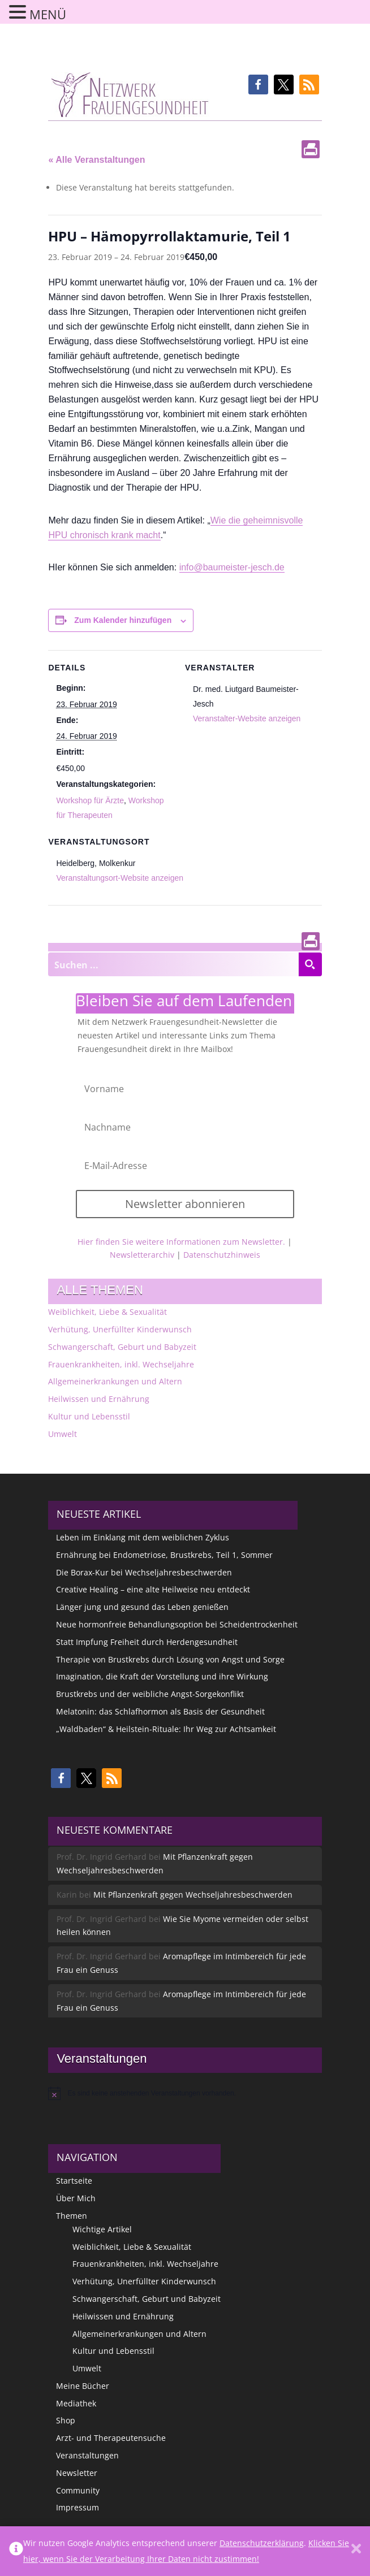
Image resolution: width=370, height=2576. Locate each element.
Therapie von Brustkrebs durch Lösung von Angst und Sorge (170, 1659)
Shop (65, 2420)
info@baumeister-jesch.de (232, 567)
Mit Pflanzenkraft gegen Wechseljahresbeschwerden (192, 1894)
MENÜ (47, 14)
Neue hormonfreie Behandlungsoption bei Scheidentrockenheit (177, 1624)
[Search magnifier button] (310, 964)
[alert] (184, 2093)
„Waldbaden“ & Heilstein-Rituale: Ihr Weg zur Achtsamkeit (166, 1729)
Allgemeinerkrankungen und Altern (115, 1381)
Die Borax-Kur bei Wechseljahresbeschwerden (144, 1572)
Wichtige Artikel (102, 2229)
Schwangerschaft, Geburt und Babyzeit (122, 1346)
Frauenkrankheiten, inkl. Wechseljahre (121, 1364)
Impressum (77, 2507)
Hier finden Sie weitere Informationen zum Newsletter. (181, 1241)
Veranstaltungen (87, 2455)
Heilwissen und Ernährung (98, 1398)
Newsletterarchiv (142, 1254)
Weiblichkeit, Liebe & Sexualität (107, 1311)
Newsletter (76, 2472)
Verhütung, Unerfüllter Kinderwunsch (120, 1329)
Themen (71, 2215)
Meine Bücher (82, 2385)
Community (78, 2490)
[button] (258, 84)
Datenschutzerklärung (262, 2543)
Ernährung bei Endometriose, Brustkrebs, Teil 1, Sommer (164, 1554)
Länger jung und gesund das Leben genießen (142, 1606)
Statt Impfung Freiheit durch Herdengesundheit (147, 1641)
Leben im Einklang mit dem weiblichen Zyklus (142, 1537)
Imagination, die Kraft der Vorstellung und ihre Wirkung (162, 1676)
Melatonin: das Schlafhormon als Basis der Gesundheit (160, 1711)
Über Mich (76, 2198)
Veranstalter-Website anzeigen (246, 718)
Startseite (74, 2180)
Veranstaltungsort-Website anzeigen (119, 877)
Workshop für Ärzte (90, 800)
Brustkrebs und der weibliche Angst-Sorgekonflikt (150, 1694)
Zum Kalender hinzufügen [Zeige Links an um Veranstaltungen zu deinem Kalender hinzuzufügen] (122, 620)
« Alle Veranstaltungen (96, 159)
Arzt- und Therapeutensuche (111, 2437)
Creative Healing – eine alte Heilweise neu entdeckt (153, 1589)
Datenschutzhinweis (221, 1254)
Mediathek (76, 2403)
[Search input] (173, 964)
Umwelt (62, 1433)
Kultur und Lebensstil (89, 1416)
